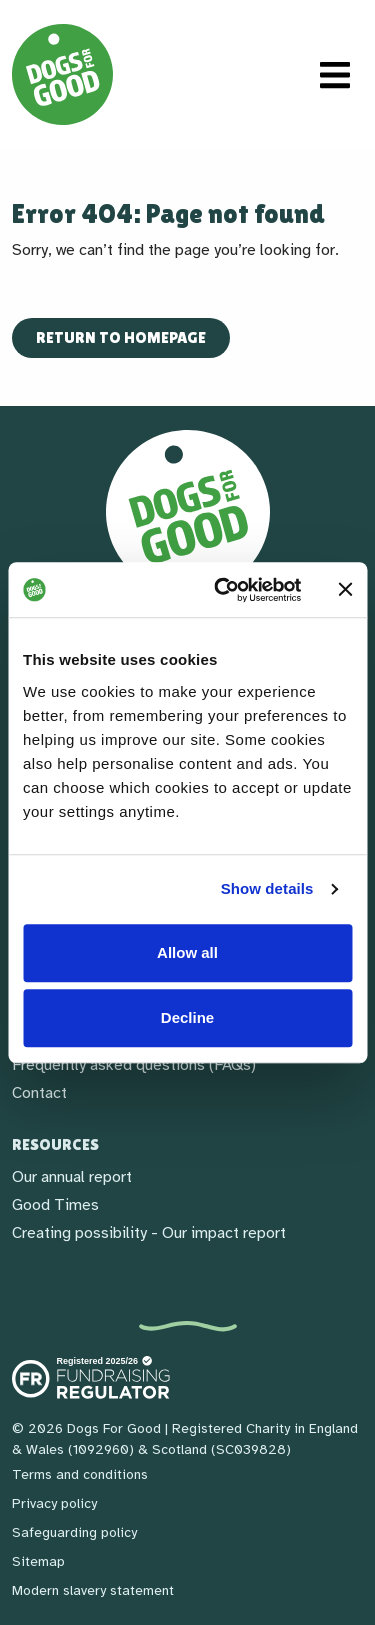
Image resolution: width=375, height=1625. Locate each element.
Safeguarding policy (74, 1532)
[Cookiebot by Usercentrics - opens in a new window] (223, 590)
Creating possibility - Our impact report (149, 1233)
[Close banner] (345, 590)
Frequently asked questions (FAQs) (134, 1065)
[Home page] (62, 74)
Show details (267, 888)
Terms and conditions (80, 1474)
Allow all (187, 952)
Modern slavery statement (93, 1590)
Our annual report (72, 1177)
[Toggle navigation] (335, 75)
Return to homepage (121, 337)
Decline (187, 1017)
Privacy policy (54, 1503)
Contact (39, 1093)
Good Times (55, 1205)
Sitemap (38, 1561)
